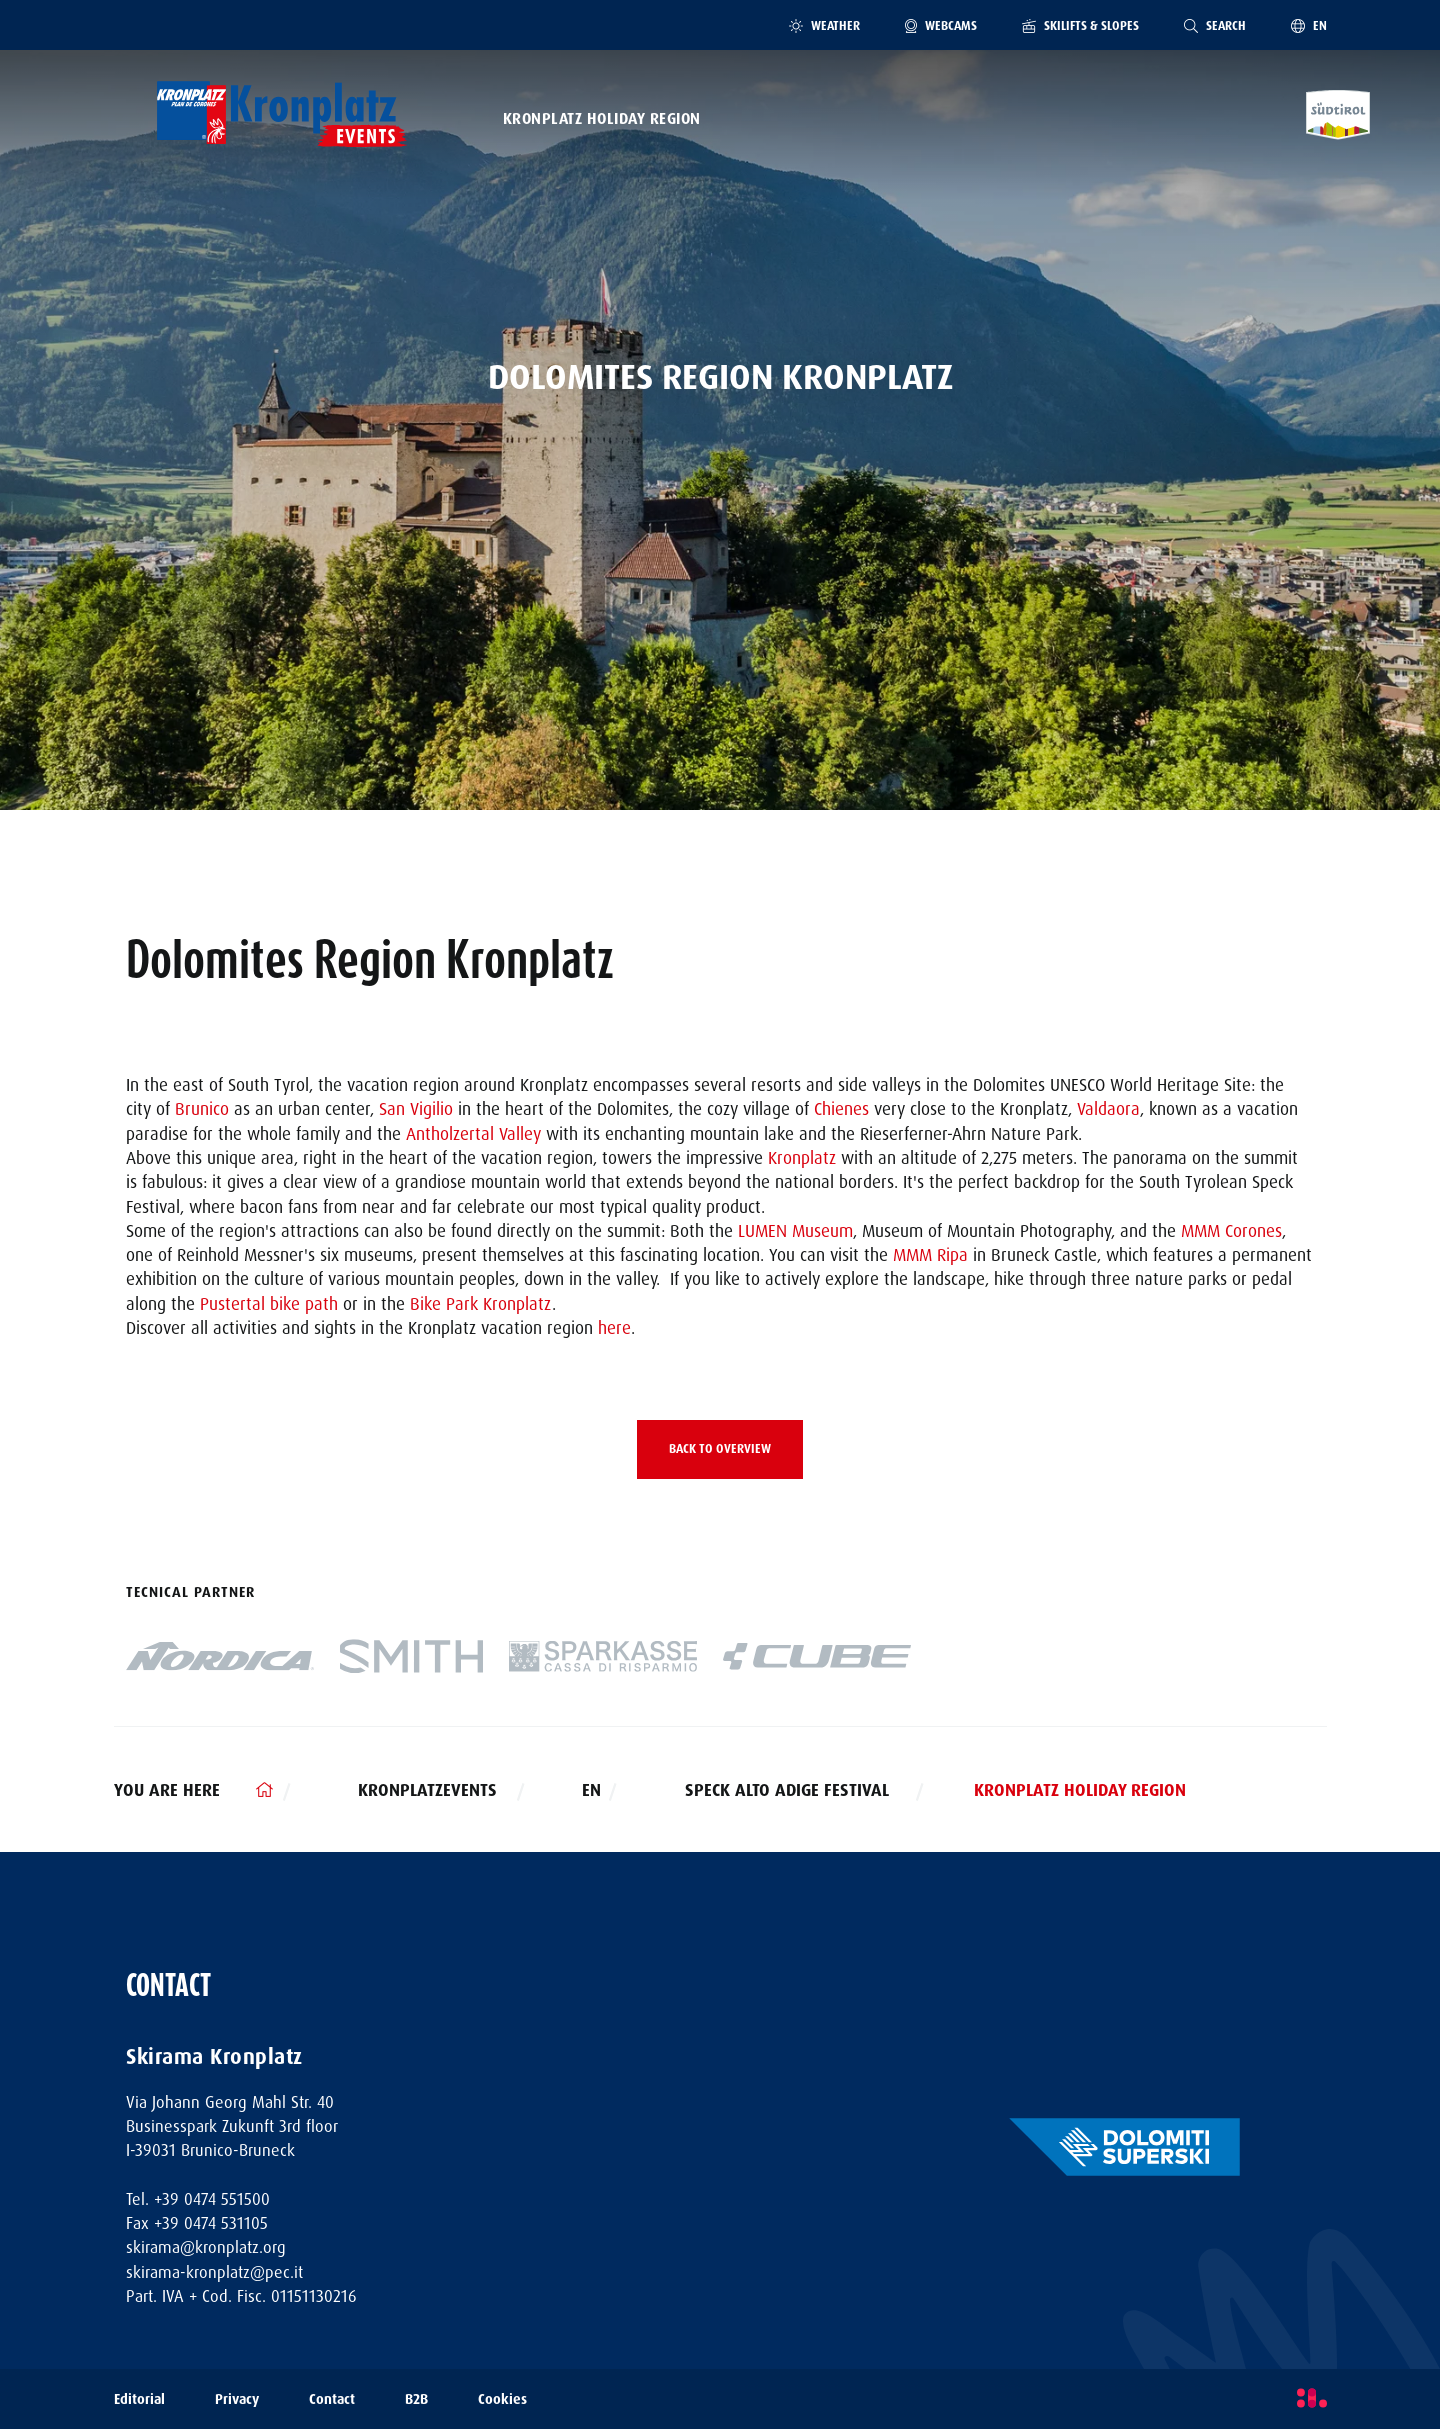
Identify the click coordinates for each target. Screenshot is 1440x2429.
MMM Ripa (930, 1255)
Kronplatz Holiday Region (602, 119)
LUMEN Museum (795, 1231)
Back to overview (720, 1449)
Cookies (502, 2400)
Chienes (841, 1109)
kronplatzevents (427, 1790)
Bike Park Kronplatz (481, 1304)
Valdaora (1108, 1109)
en (591, 1790)
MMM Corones (1231, 1231)
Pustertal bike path (269, 1304)
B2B (416, 2400)
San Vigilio (416, 1109)
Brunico (202, 1109)
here (614, 1328)
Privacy (237, 2400)
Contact (332, 2400)
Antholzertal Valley (473, 1134)
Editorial (139, 2400)
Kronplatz (802, 1158)
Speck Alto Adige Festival (787, 1790)
